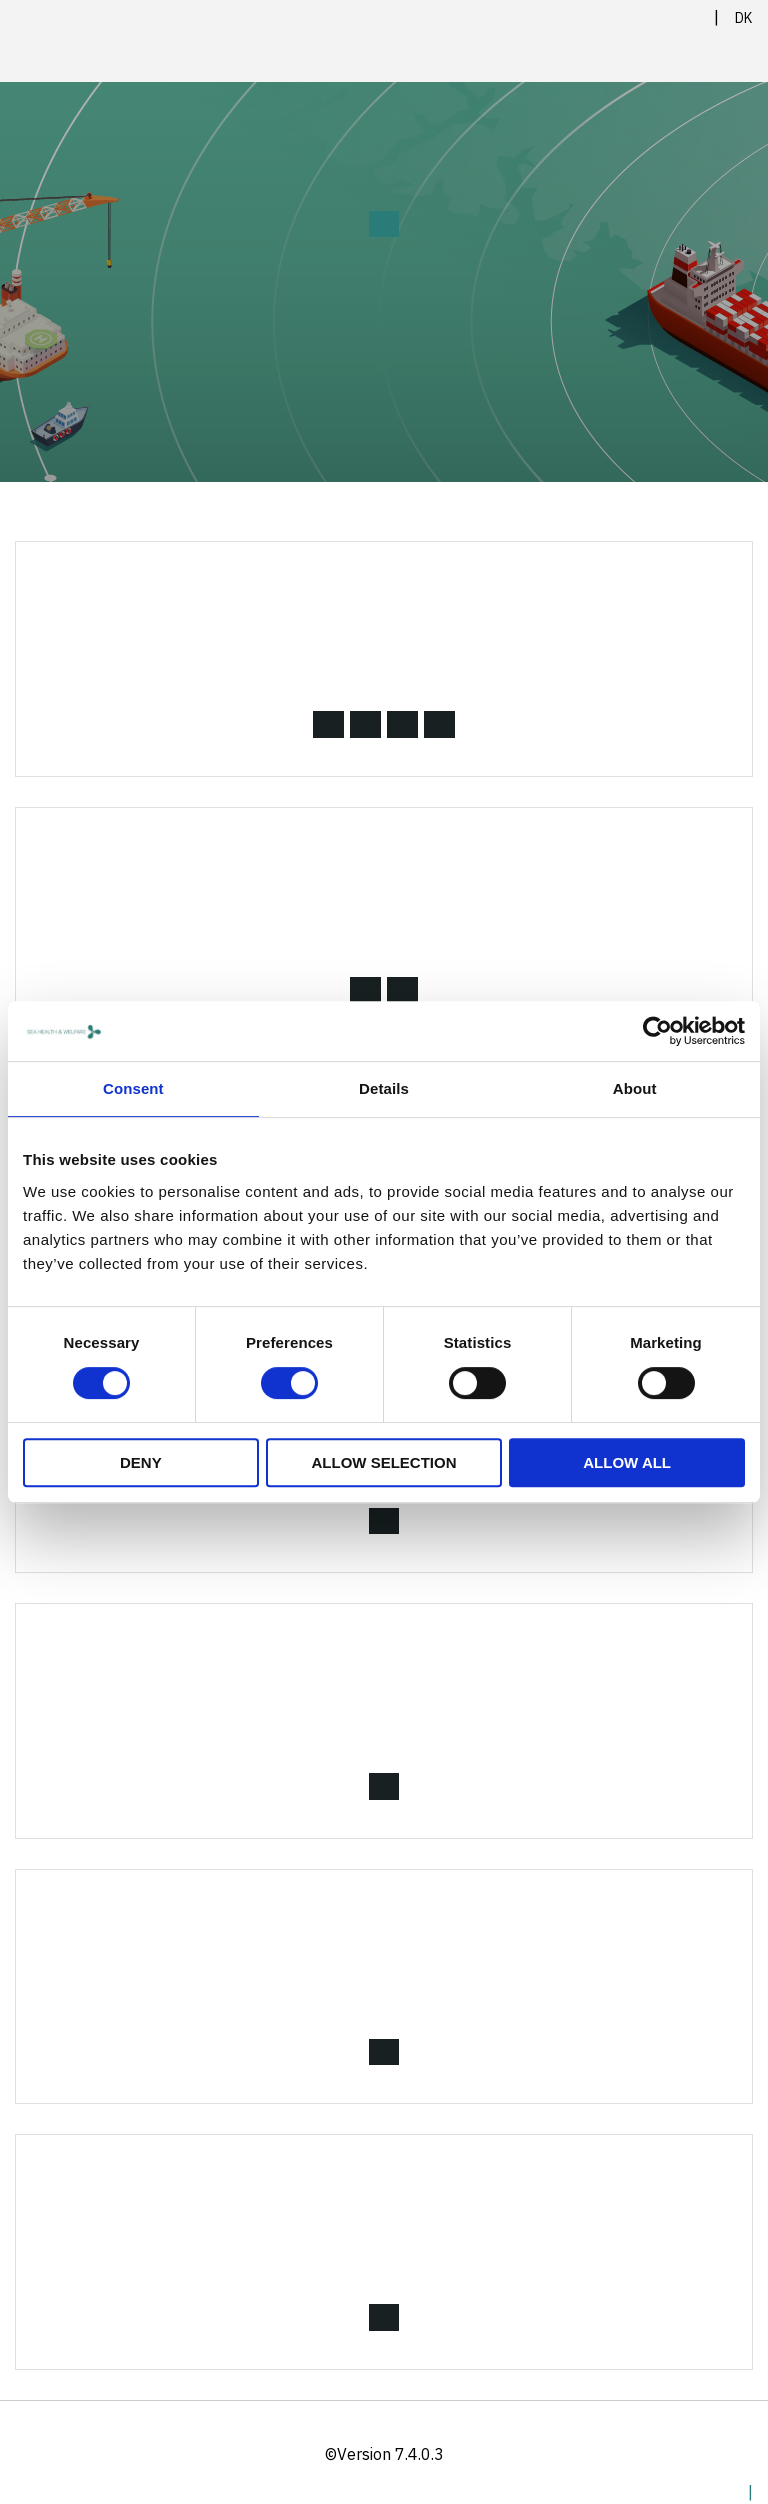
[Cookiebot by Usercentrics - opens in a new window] (657, 1031)
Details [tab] (384, 1088)
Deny (141, 1462)
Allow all (627, 1462)
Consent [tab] (133, 1088)
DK (743, 18)
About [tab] (635, 1088)
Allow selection (383, 1462)
